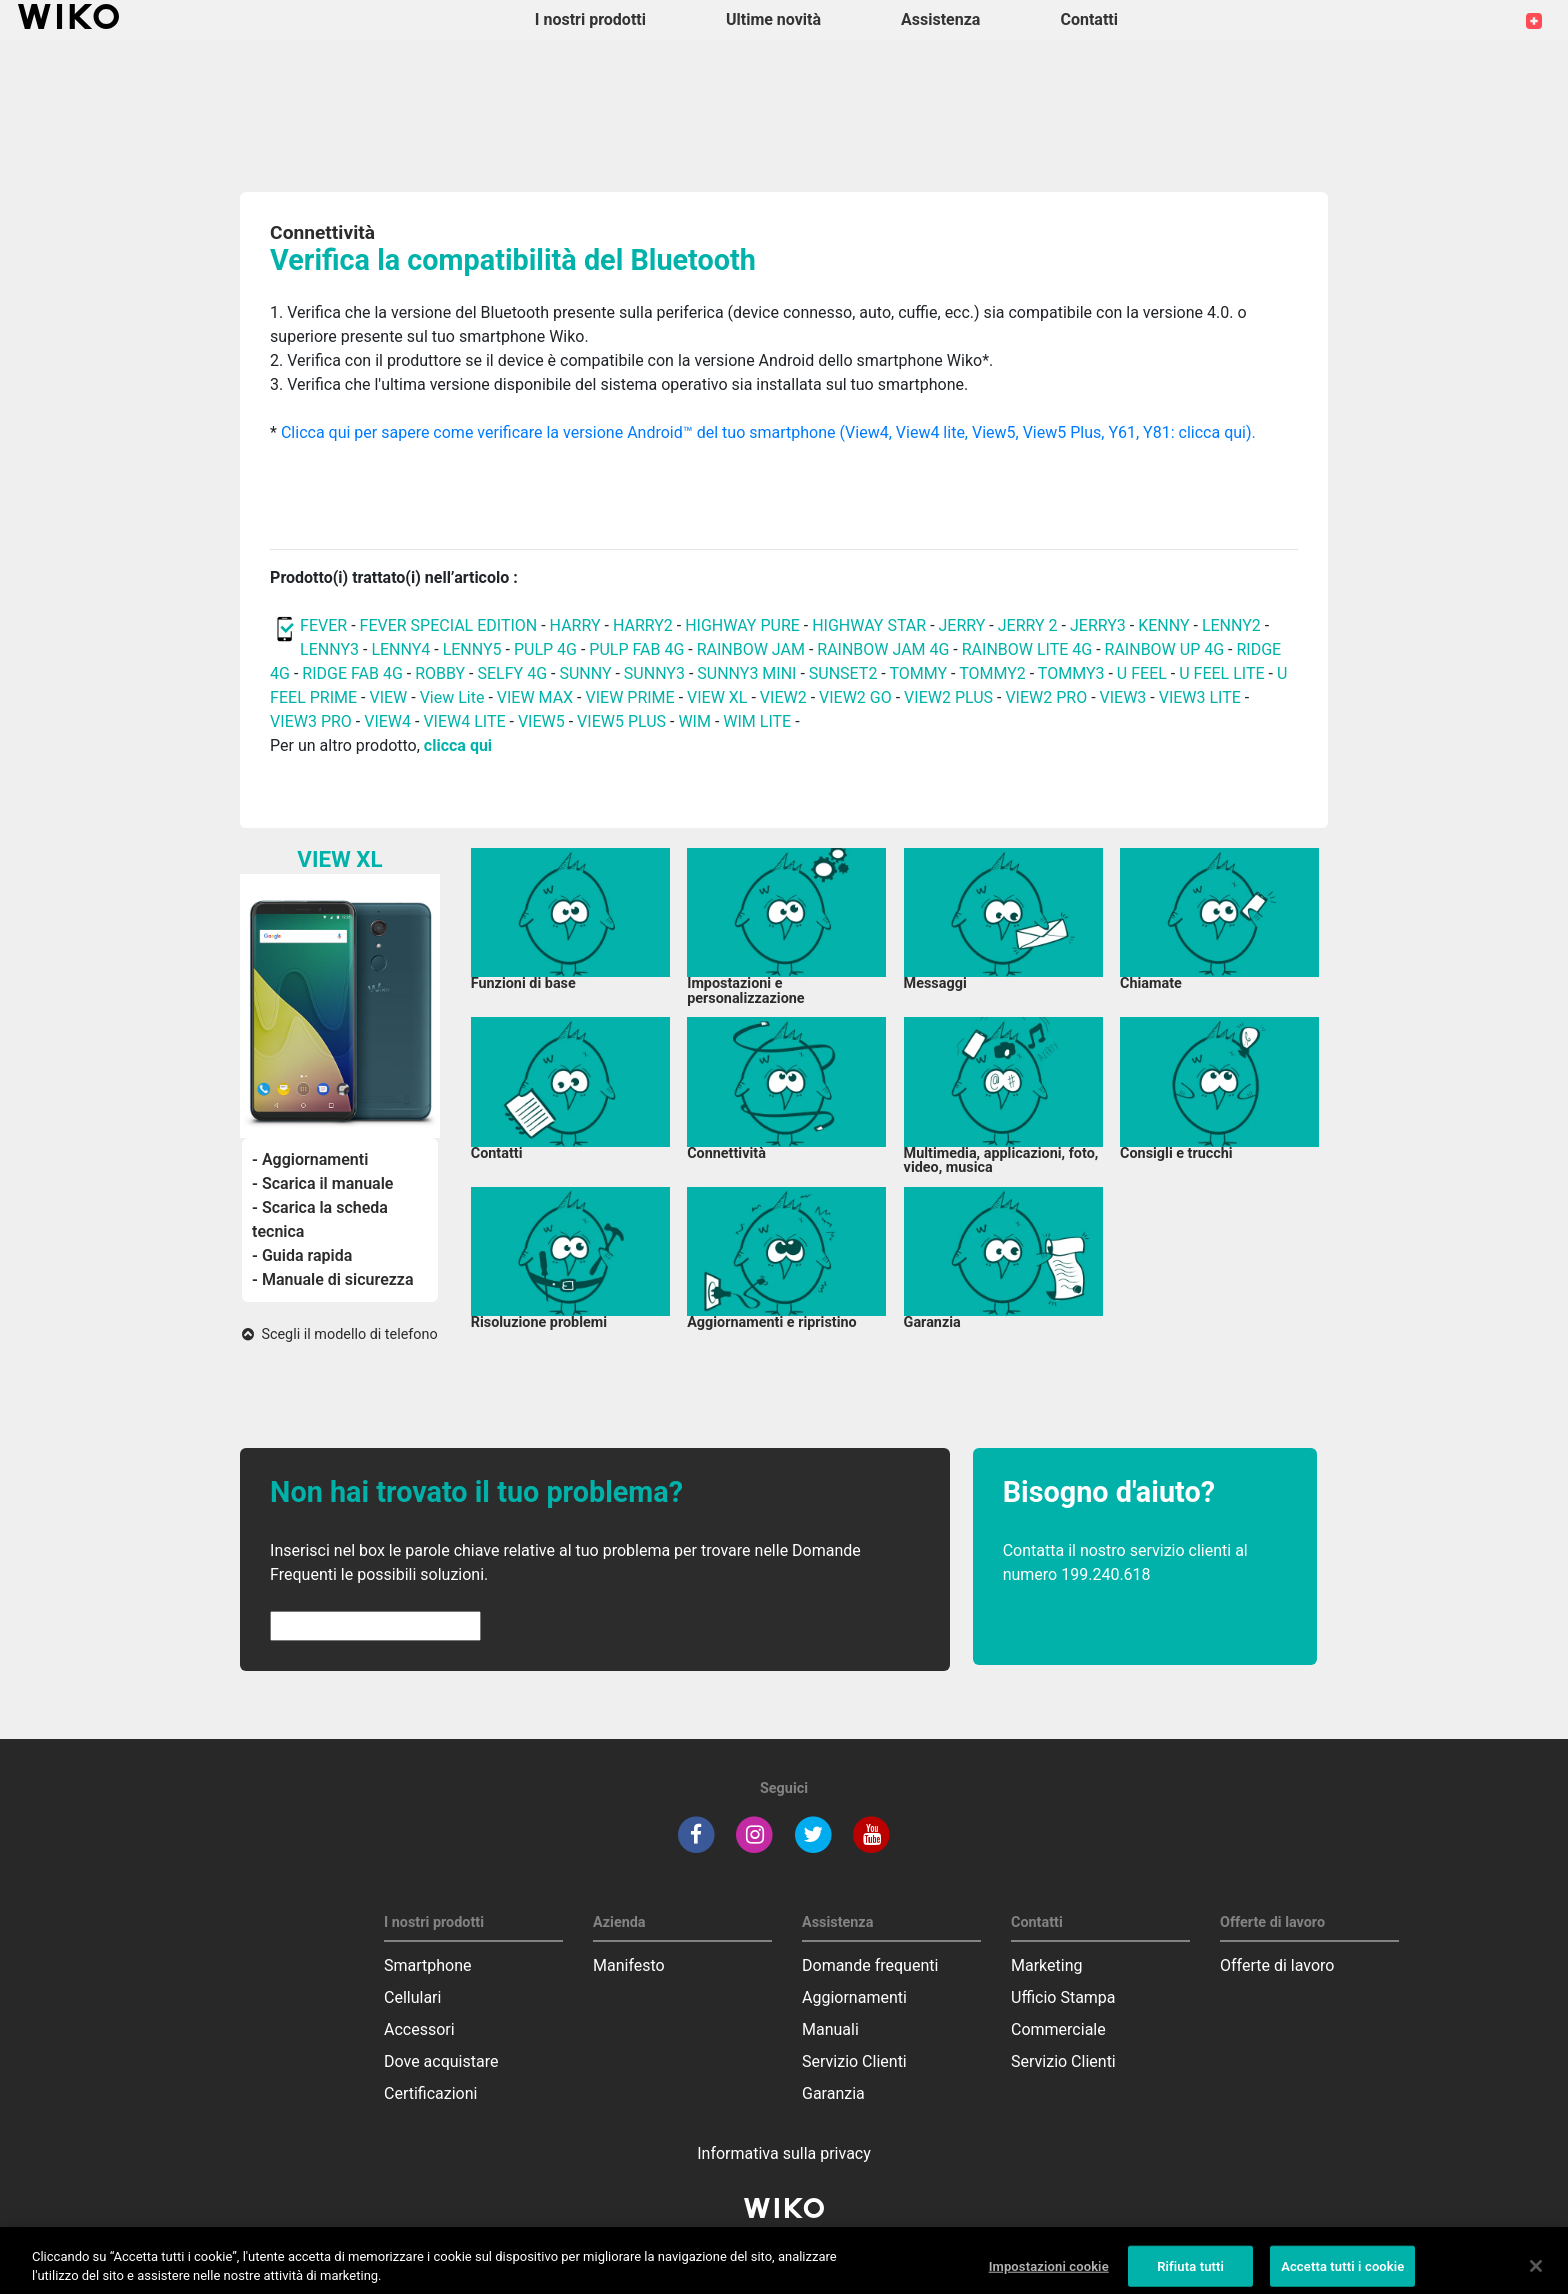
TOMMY (918, 673)
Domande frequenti (870, 1965)
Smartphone (428, 1965)
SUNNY (585, 673)
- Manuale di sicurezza (332, 1279)
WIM (694, 721)
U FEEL (1142, 673)
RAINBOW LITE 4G (1027, 649)
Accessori (419, 2029)
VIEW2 (783, 697)
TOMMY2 (992, 673)
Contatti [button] (1089, 19)
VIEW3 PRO (311, 721)
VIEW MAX (535, 697)
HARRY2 (643, 625)
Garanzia (833, 2093)
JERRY (962, 625)
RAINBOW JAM (753, 649)
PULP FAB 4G (636, 649)
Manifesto (629, 1965)
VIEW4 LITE (464, 721)
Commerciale (1058, 2029)
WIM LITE (757, 721)
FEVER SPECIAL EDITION (449, 625)
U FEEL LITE (1221, 673)
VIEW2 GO (855, 697)
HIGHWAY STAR (871, 625)
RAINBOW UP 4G (1167, 649)
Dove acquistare (441, 2061)
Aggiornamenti (854, 1997)
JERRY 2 (1028, 625)
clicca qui (458, 745)
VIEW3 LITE (1200, 697)
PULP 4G (545, 649)
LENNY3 (329, 649)
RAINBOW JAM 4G (883, 649)
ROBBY (440, 673)
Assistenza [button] (940, 19)
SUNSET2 (843, 673)
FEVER (325, 625)
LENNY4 (400, 649)
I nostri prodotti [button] (590, 19)
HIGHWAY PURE (744, 625)
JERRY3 (1100, 625)
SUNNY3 (654, 673)
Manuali (830, 2029)
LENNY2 (1231, 625)
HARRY (577, 625)
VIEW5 (543, 721)
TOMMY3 (1071, 673)
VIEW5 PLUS (621, 721)
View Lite (452, 697)
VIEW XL (717, 697)
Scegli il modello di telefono (339, 1334)
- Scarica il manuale (322, 1183)
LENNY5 (472, 649)
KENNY (1163, 625)
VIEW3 (1123, 697)
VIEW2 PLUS (948, 697)
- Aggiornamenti (310, 1159)
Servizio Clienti (854, 2061)
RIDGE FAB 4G (352, 673)
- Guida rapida (302, 1255)
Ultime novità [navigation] (773, 19)
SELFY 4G (513, 673)
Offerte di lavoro (1277, 1965)
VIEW (388, 697)
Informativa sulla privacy (784, 2153)
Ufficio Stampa (1063, 1997)
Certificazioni (430, 2093)
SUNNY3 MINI (746, 673)
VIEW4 (387, 721)
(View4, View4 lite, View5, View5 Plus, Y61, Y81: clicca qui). (1047, 432)
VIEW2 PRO (1046, 697)
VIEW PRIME (630, 697)
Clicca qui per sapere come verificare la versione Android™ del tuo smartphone (558, 432)
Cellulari (412, 1997)
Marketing (1046, 1965)
